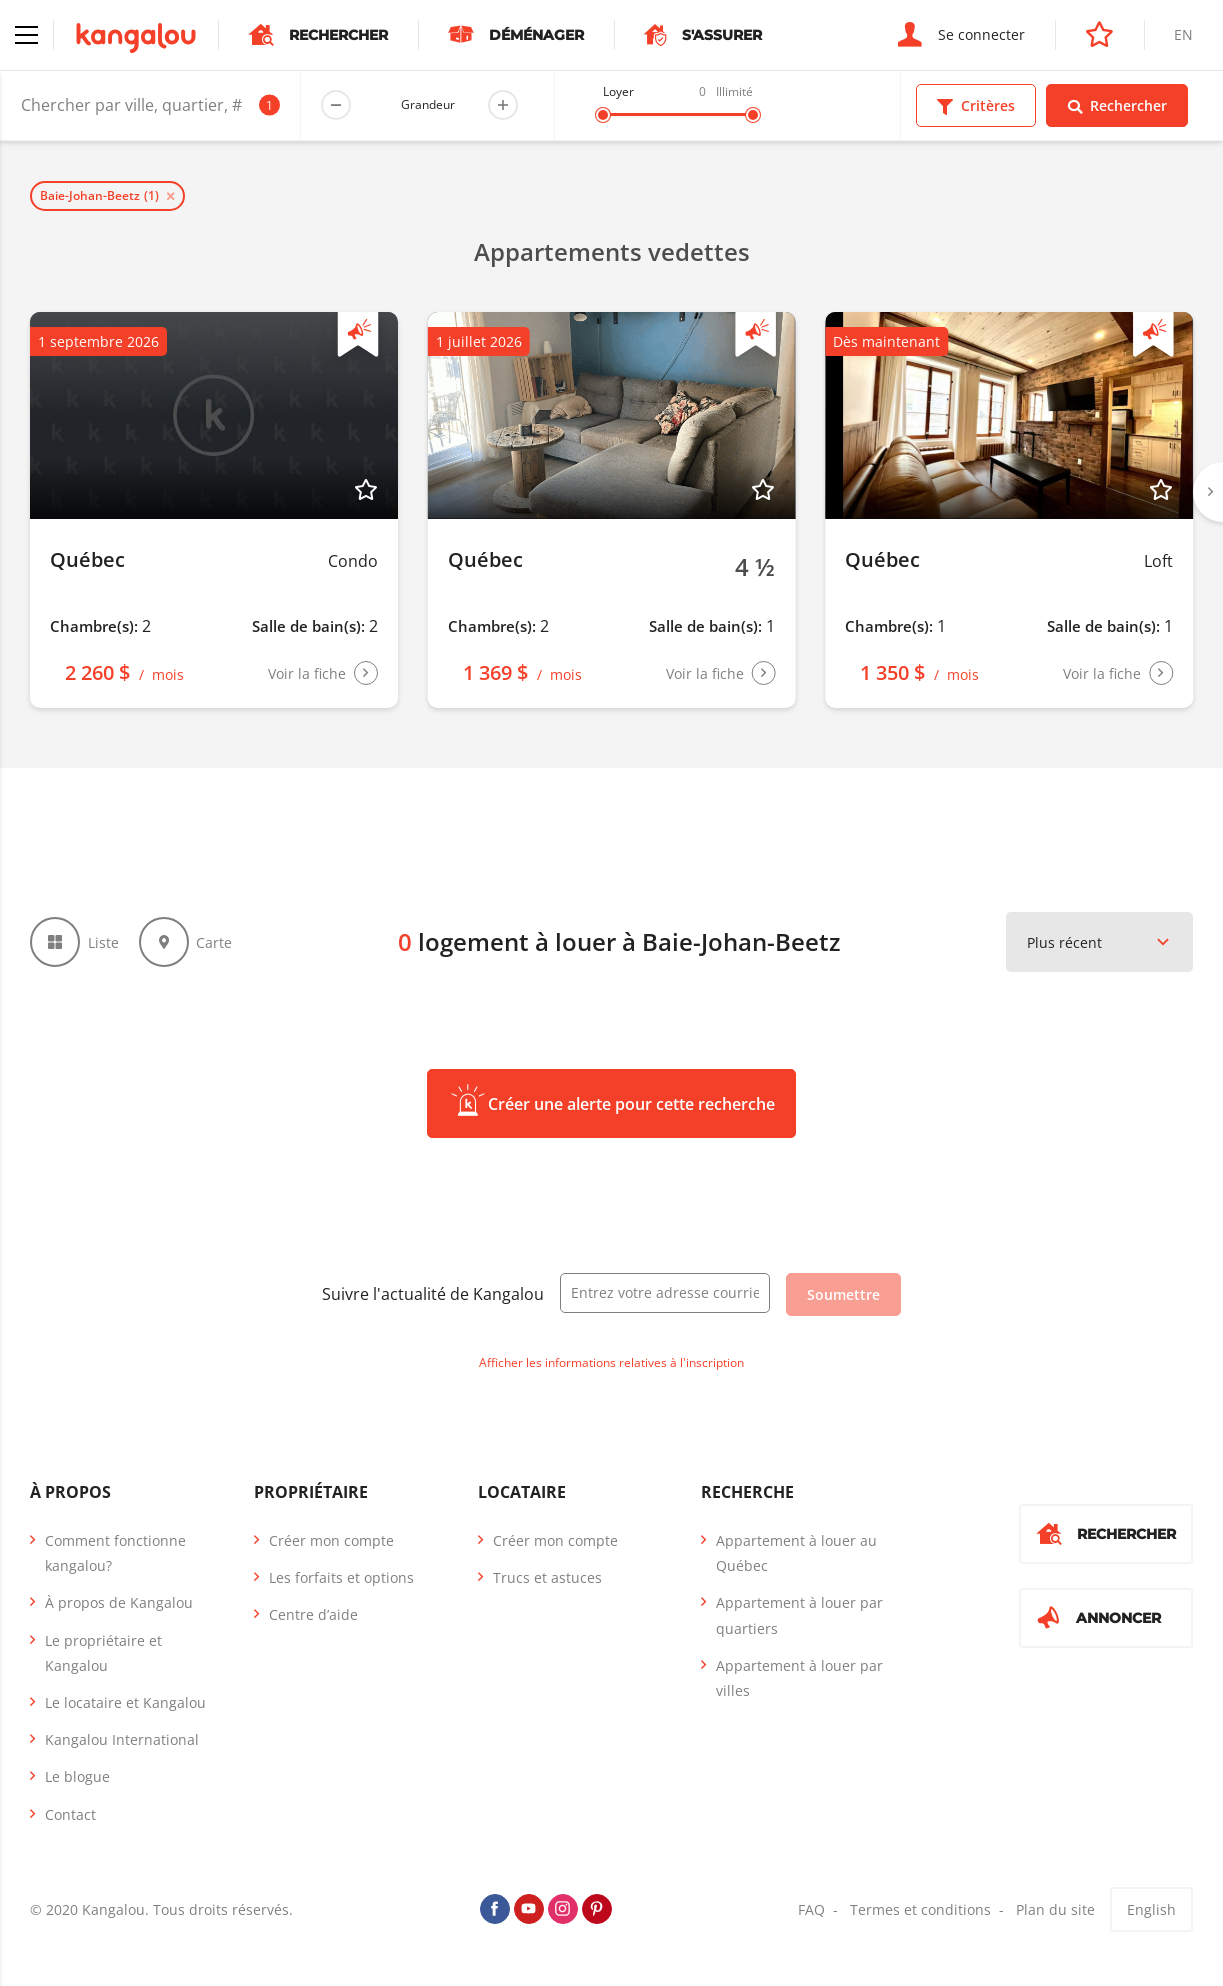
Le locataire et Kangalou (125, 1702)
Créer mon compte (331, 1540)
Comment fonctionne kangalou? (115, 1553)
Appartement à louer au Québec (796, 1553)
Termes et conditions (920, 1909)
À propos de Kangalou (119, 1602)
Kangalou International (122, 1739)
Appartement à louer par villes (799, 1678)
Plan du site (1055, 1909)
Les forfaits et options (341, 1577)
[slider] (603, 115)
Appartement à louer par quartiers (799, 1615)
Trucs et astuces (547, 1577)
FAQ (811, 1909)
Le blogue (77, 1776)
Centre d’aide (313, 1614)
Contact (70, 1814)
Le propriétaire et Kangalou (103, 1653)
